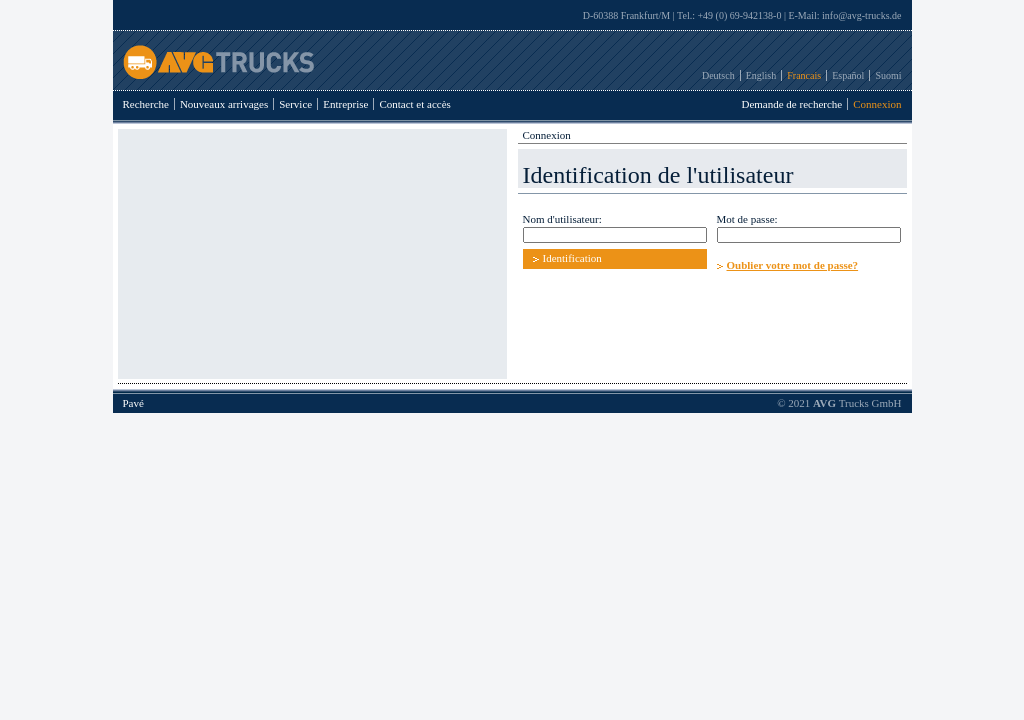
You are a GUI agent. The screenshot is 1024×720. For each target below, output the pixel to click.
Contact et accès (414, 104)
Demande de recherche (791, 104)
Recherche (146, 104)
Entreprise (345, 104)
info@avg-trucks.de (861, 15)
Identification (572, 258)
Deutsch (718, 75)
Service (295, 104)
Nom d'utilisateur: (562, 219)
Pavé (133, 403)
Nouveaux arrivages (224, 104)
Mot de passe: (747, 219)
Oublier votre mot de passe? (793, 265)
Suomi (888, 75)
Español (848, 75)
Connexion (877, 104)
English (761, 75)
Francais (804, 75)
